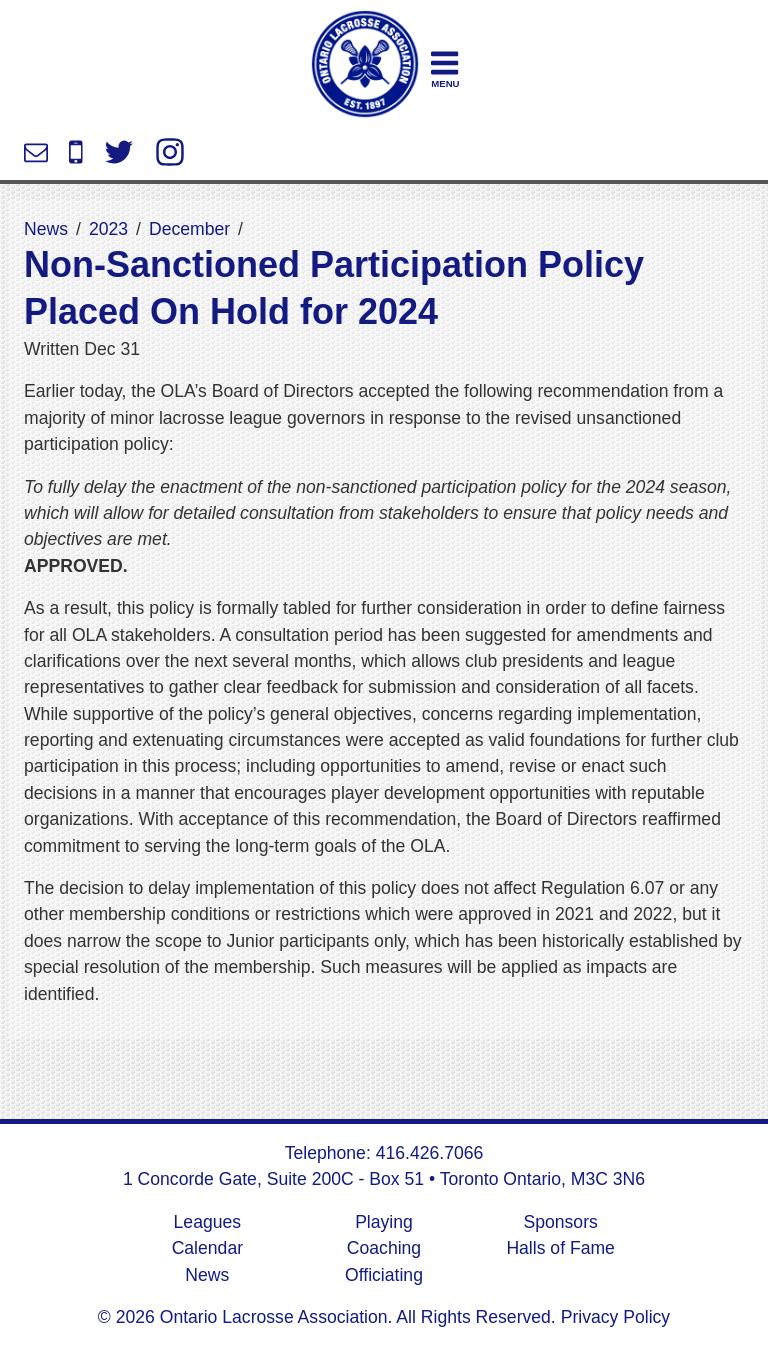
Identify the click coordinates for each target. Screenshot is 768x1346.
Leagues (208, 1222)
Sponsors (560, 1222)
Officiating (384, 1275)
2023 (108, 229)
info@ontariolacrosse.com (36, 152)
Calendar (207, 1248)
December (189, 229)
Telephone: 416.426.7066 (384, 1153)
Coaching (384, 1248)
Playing (384, 1222)
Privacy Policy (613, 1317)
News (46, 229)
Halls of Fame (560, 1248)
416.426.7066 (76, 152)
